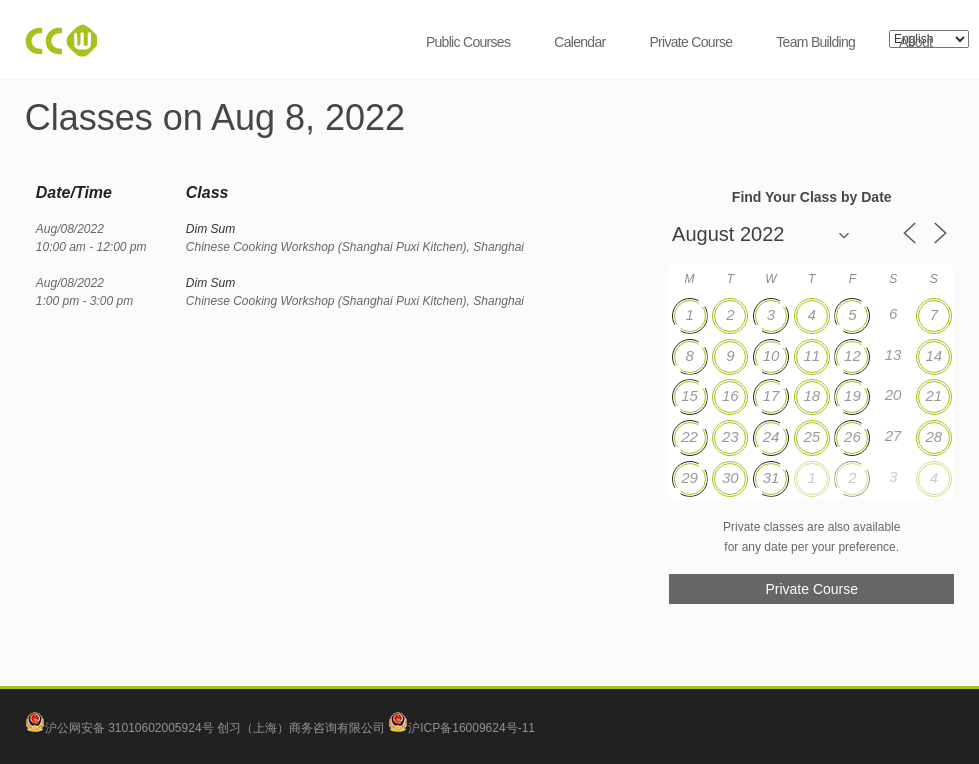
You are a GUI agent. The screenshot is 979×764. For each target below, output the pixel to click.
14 (933, 355)
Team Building (815, 42)
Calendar (579, 42)
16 (730, 395)
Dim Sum (210, 229)
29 (689, 477)
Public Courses (468, 42)
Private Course (690, 42)
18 (811, 395)
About (915, 42)
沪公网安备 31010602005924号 (129, 728)
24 (771, 436)
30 (730, 477)
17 (771, 395)
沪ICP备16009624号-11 (461, 728)
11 (811, 355)
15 (689, 395)
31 (771, 477)
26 (852, 436)
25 (811, 436)
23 (730, 436)
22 (689, 436)
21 (933, 395)
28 (933, 436)
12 (852, 355)
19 (852, 395)
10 (771, 355)
